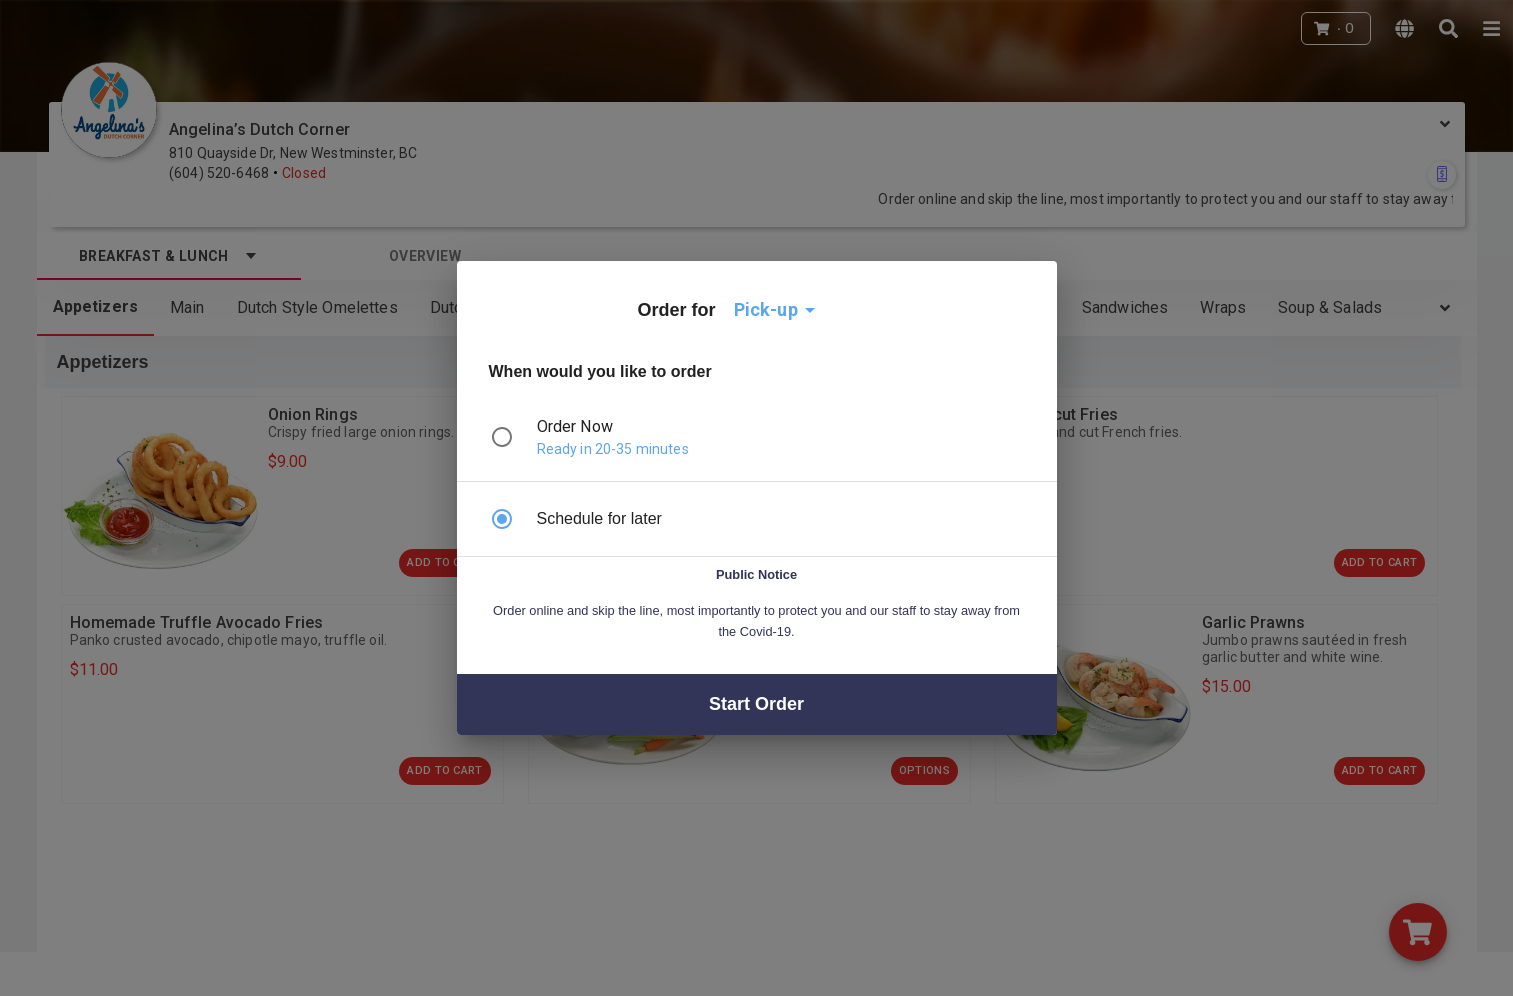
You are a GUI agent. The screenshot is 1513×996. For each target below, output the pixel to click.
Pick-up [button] (766, 309)
